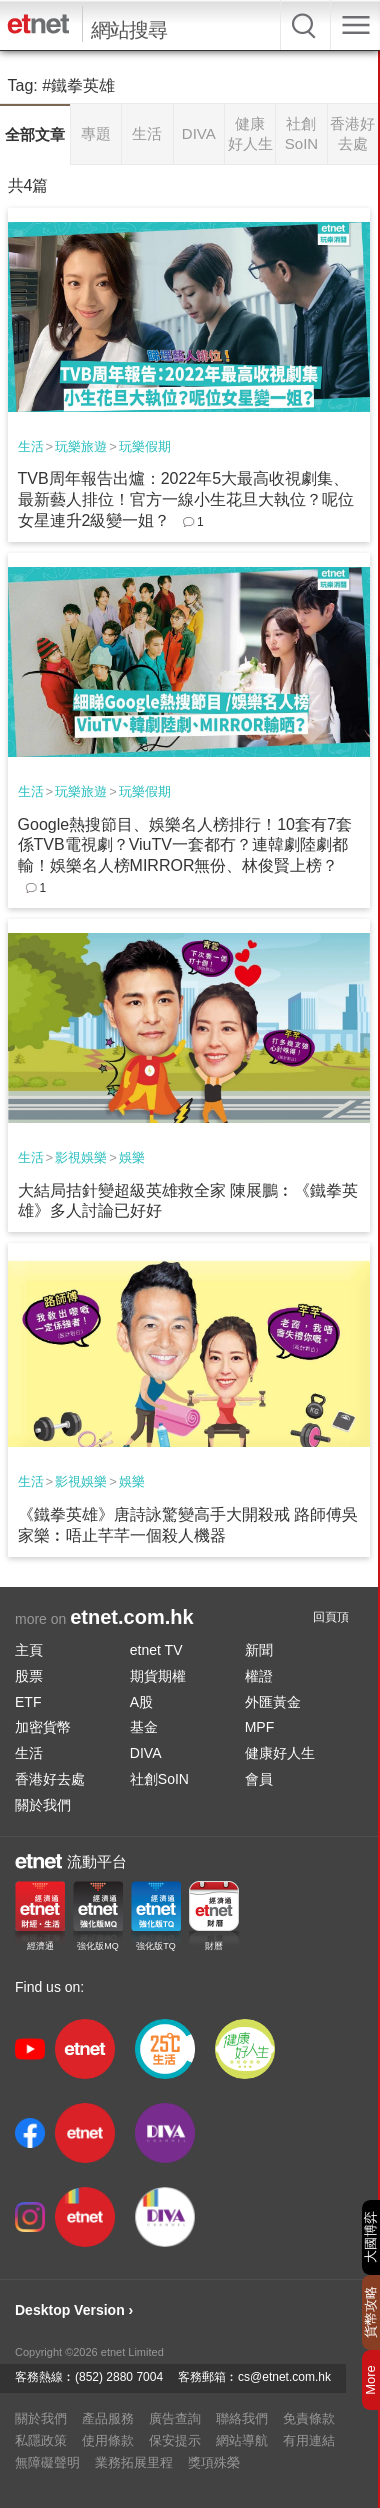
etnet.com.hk (131, 1617)
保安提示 (175, 2440)
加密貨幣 (43, 1727)
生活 (31, 446)
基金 (144, 1727)
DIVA (146, 1753)
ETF (28, 1702)
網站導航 (242, 2440)
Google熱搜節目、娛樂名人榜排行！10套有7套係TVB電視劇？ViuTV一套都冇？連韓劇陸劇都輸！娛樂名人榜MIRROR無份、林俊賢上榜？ (185, 845)
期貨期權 (158, 1676)
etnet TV (156, 1650)
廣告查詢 (175, 2418)
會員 (259, 1779)
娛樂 (132, 1157)
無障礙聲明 (47, 2462)
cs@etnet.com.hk (284, 2377)
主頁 (29, 1650)
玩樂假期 (145, 446)
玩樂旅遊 (81, 446)
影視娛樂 (81, 1157)
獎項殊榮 (214, 2462)
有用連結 (309, 2440)
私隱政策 (41, 2440)
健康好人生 (280, 1753)
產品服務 (108, 2418)
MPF (260, 1727)
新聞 (259, 1650)
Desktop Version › (74, 2310)
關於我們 (43, 1805)
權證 (259, 1676)
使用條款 (108, 2440)
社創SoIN (159, 1779)
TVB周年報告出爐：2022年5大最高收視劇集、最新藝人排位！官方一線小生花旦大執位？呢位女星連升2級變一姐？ (186, 499)
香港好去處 (50, 1779)
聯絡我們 (242, 2418)
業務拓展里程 (134, 2462)
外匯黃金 (273, 1702)
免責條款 (309, 2418)
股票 (29, 1676)
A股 (141, 1702)
